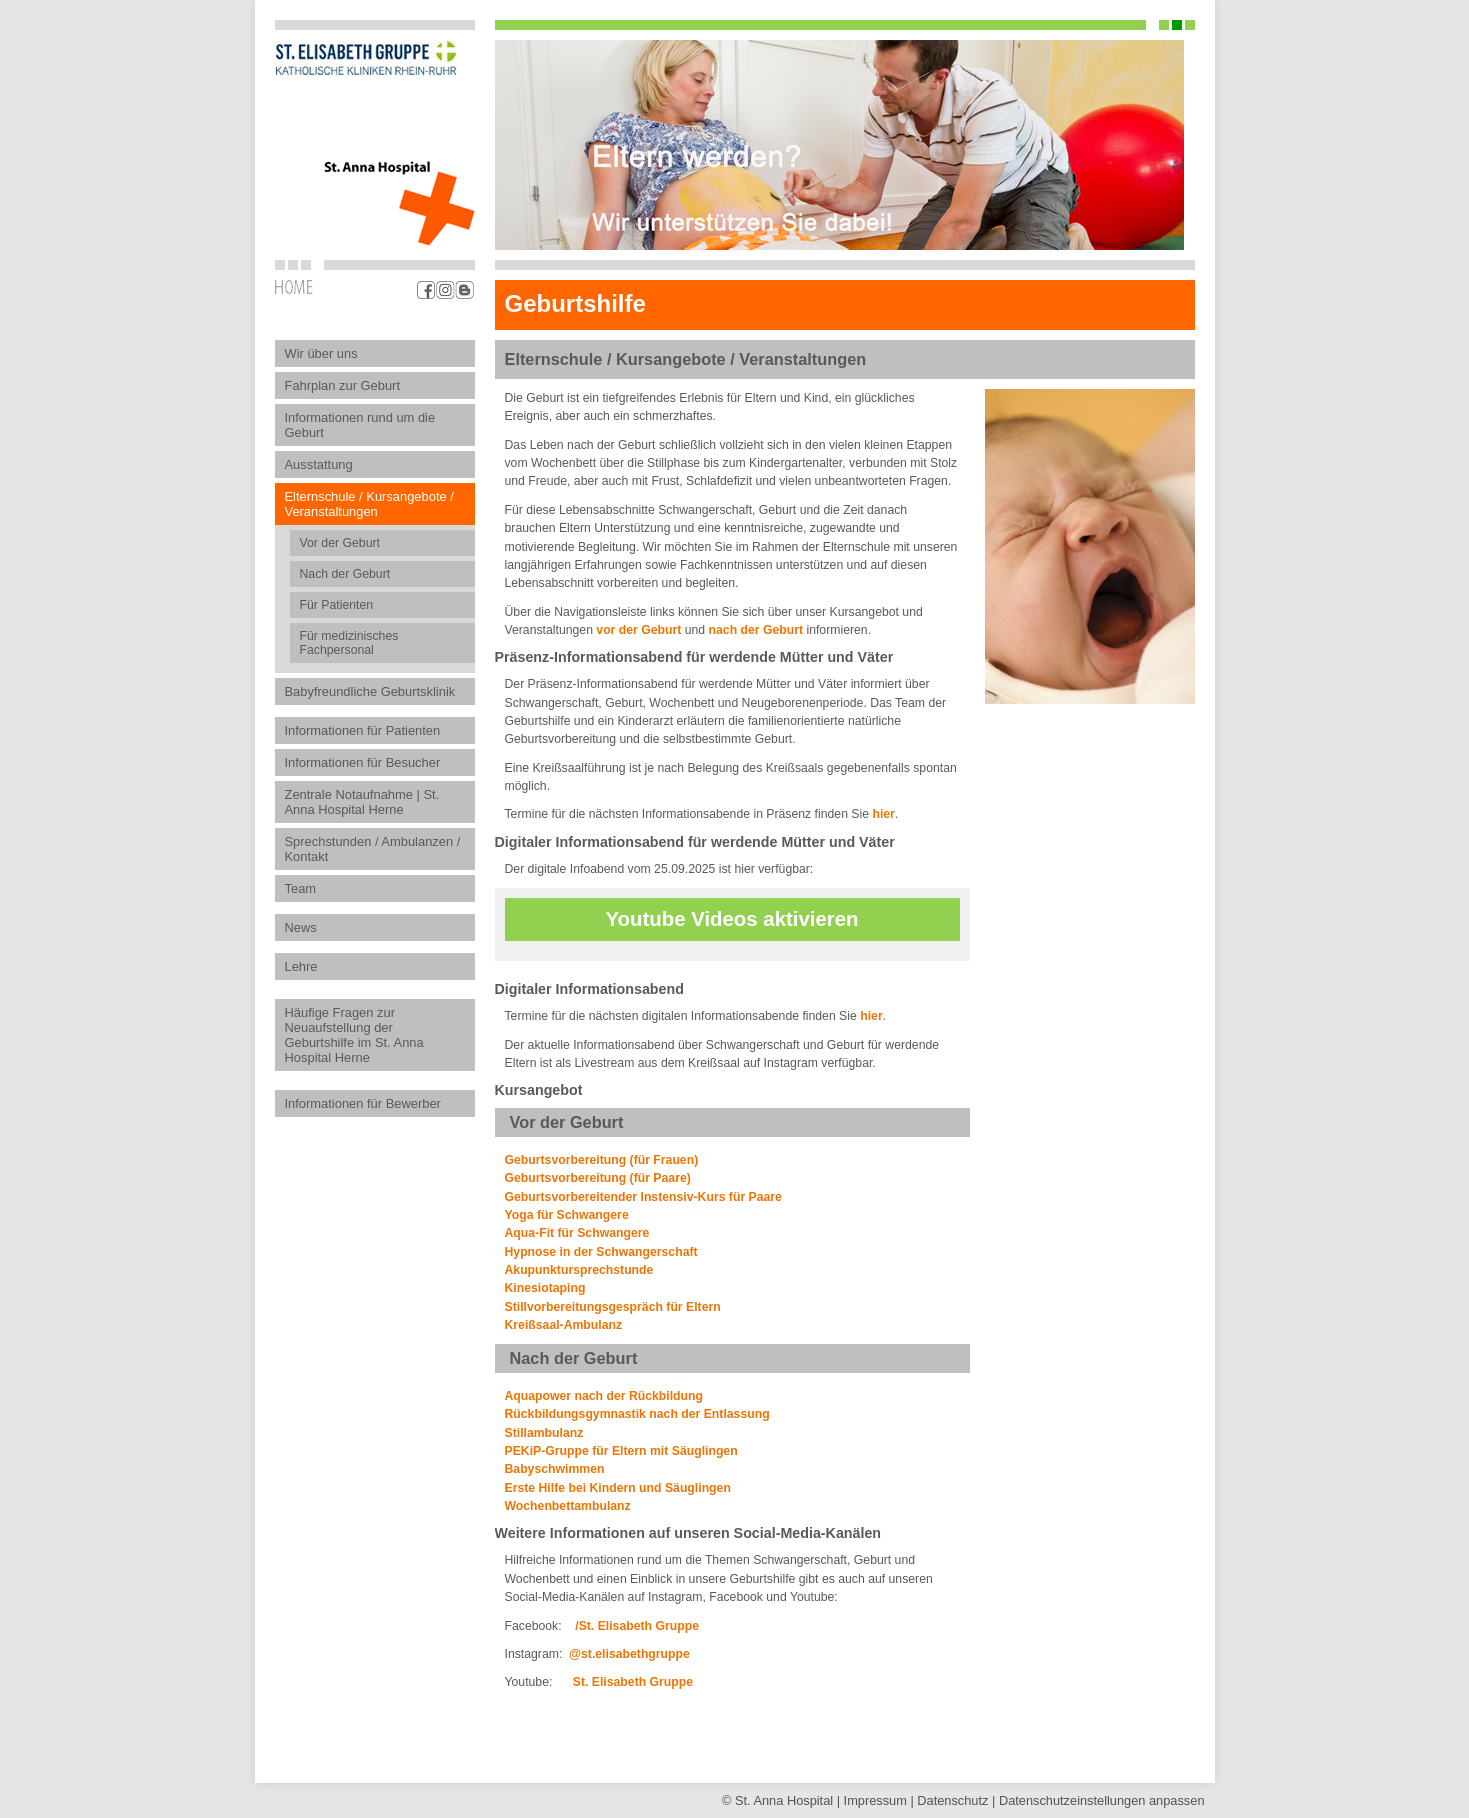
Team (301, 888)
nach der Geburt (756, 630)
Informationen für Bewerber (363, 1103)
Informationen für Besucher (363, 762)
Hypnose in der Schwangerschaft (601, 1252)
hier (883, 814)
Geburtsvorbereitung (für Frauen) (602, 1160)
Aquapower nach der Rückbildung (604, 1396)
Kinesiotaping (545, 1288)
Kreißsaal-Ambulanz (564, 1325)
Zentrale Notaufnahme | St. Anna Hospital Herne (362, 802)
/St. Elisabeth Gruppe (635, 1626)
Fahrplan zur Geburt (343, 385)
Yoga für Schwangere (567, 1215)
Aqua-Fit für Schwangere (577, 1233)
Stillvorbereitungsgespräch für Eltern (613, 1307)
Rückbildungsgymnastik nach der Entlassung (637, 1414)
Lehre (301, 966)
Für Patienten (337, 605)
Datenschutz (952, 1800)
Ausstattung (319, 464)
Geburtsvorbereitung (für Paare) (598, 1178)
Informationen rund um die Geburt (360, 425)
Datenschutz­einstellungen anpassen (1102, 1800)
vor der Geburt (640, 630)
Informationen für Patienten (363, 730)
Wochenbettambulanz (568, 1506)
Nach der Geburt (345, 574)
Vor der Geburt (340, 543)
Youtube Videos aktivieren (731, 919)
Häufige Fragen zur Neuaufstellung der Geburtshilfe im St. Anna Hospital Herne (354, 1035)
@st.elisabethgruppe (629, 1654)
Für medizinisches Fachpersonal (349, 643)
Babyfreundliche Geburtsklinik (370, 691)
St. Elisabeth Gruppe (633, 1682)
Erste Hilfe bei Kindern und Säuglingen (618, 1488)
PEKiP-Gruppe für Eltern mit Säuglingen (621, 1451)
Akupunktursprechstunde (579, 1270)
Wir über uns (321, 353)
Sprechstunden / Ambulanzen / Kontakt (373, 849)
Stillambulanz (544, 1433)
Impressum (875, 1800)
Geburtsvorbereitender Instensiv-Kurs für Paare (643, 1197)
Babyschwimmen (555, 1469)
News (301, 927)
